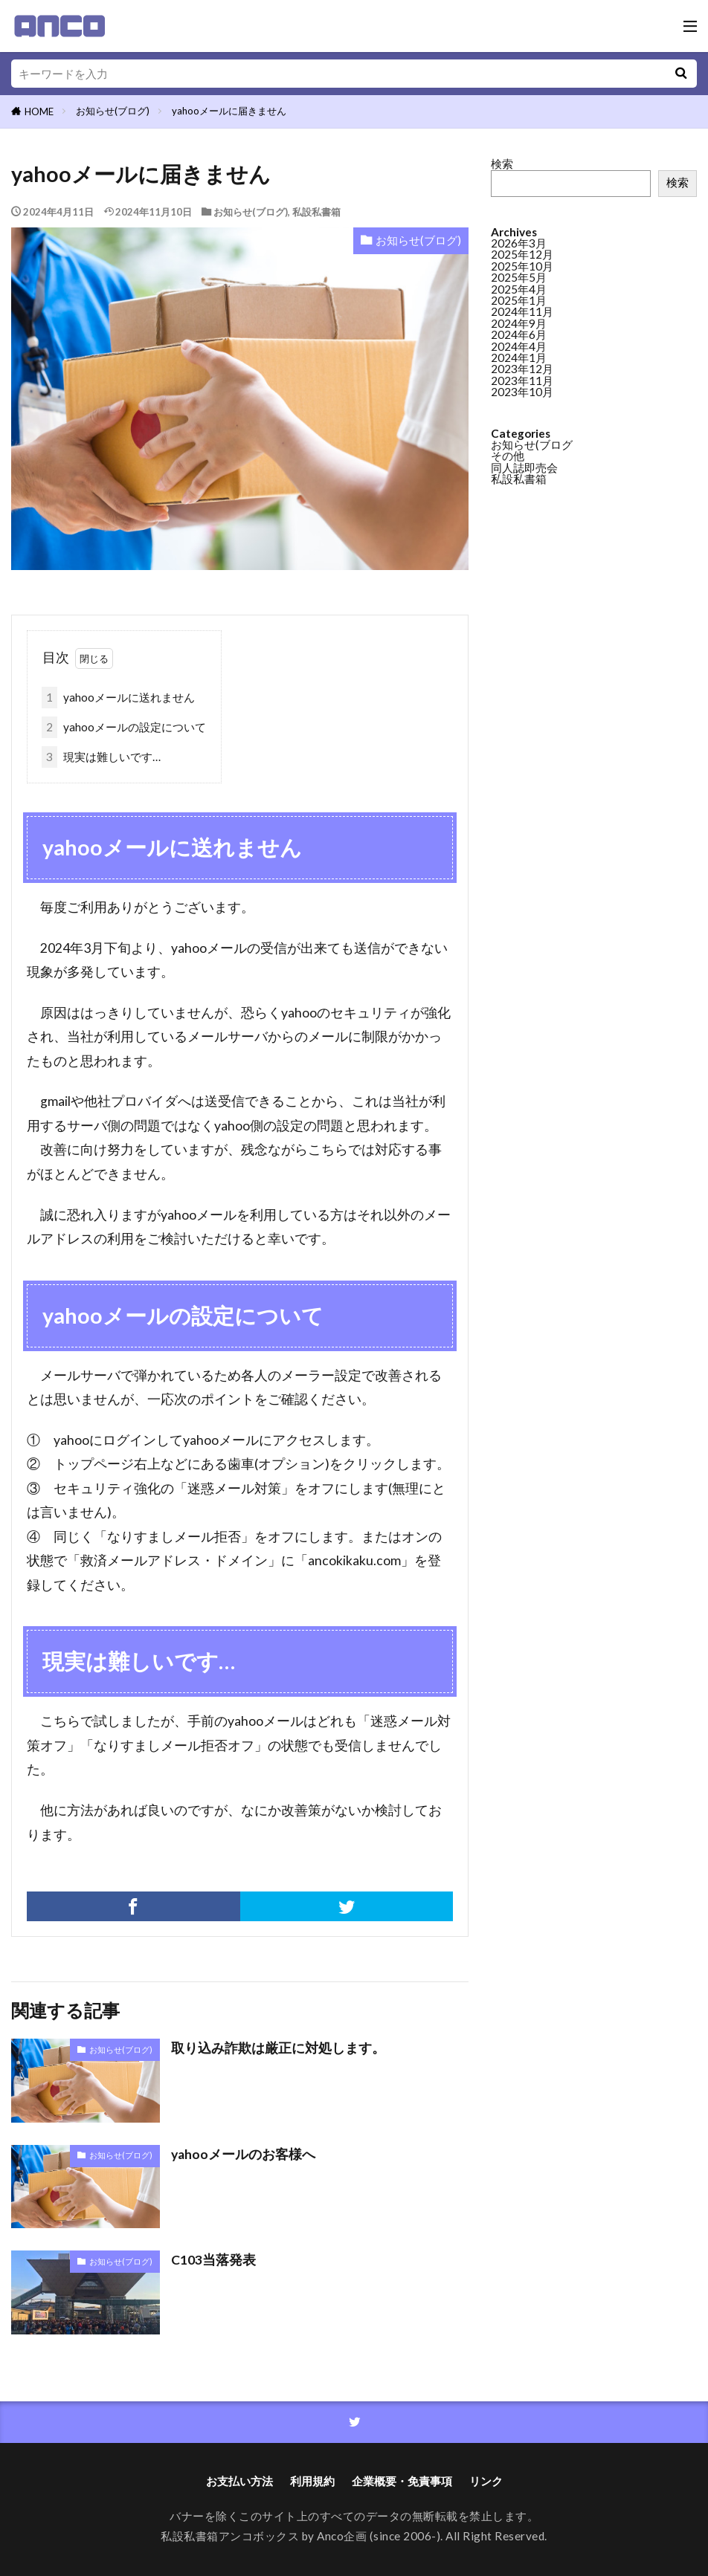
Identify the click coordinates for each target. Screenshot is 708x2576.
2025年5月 (519, 276)
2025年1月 (519, 299)
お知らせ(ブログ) (112, 111)
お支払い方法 (239, 2481)
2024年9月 (519, 322)
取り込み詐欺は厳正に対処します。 (278, 2048)
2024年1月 (519, 356)
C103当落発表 (213, 2260)
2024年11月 (522, 310)
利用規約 (312, 2481)
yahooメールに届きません (229, 111)
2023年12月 (522, 368)
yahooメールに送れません (118, 697)
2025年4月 (519, 288)
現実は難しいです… (101, 757)
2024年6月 (519, 333)
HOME (39, 111)
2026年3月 (519, 242)
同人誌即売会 (524, 466)
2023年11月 (522, 379)
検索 (502, 163)
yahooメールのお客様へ (243, 2154)
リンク (486, 2481)
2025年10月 (522, 265)
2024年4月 (519, 345)
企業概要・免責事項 (402, 2481)
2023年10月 (522, 391)
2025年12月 (522, 253)
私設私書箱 (316, 212)
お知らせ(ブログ (532, 443)
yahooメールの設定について (124, 727)
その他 (507, 455)
